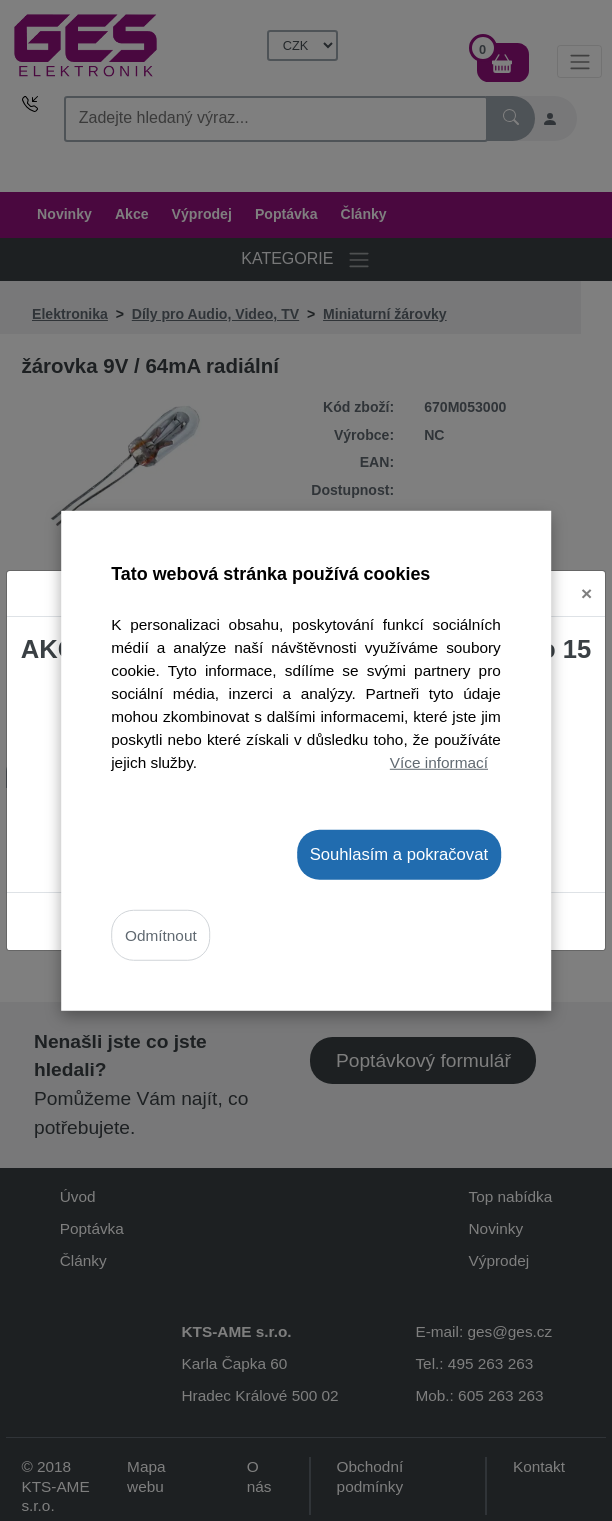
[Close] (586, 593)
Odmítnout (161, 935)
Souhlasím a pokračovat (399, 853)
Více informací (439, 762)
